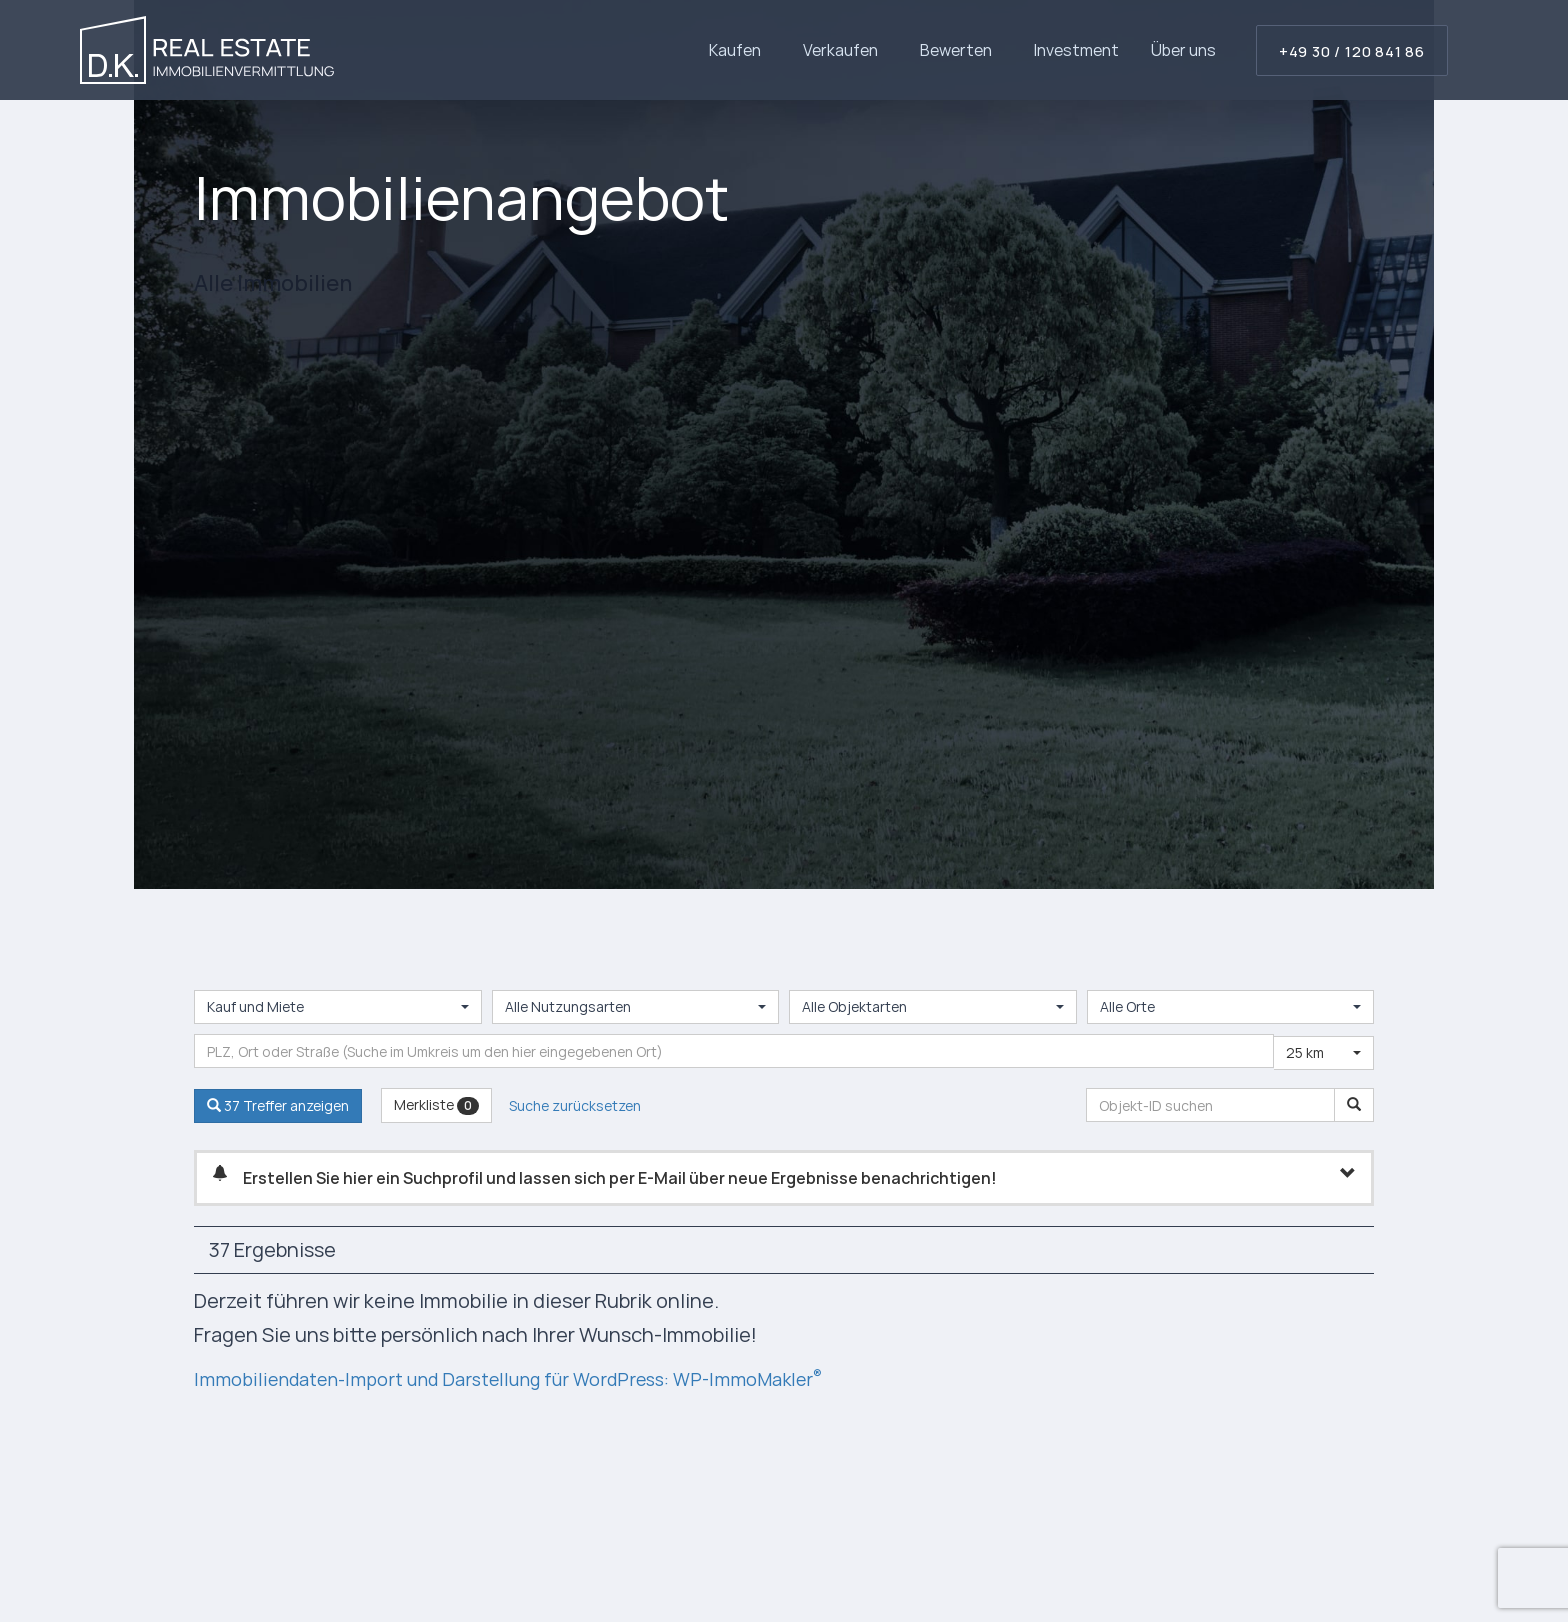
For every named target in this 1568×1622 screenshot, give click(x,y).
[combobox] (338, 1007)
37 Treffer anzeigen (278, 1105)
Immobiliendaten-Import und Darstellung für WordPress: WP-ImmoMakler (535, 1378)
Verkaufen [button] (845, 50)
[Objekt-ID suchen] (1354, 1105)
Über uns (1183, 50)
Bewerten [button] (961, 50)
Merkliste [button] (436, 1104)
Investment (1076, 50)
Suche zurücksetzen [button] (575, 1105)
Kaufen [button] (740, 50)
